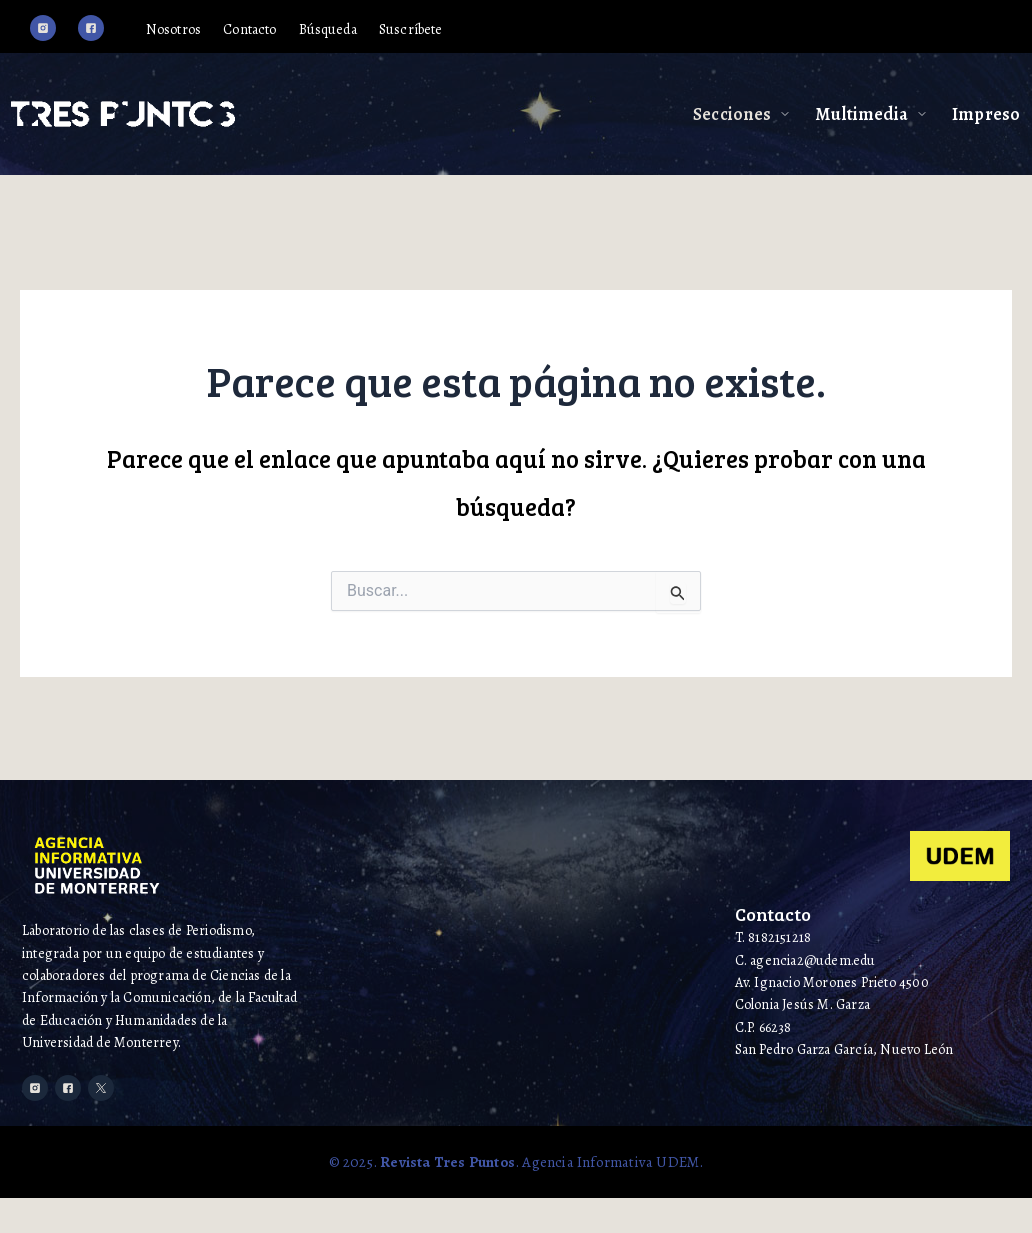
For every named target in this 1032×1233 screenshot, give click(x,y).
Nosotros (205, 31)
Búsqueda (385, 31)
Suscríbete (482, 31)
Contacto (294, 31)
